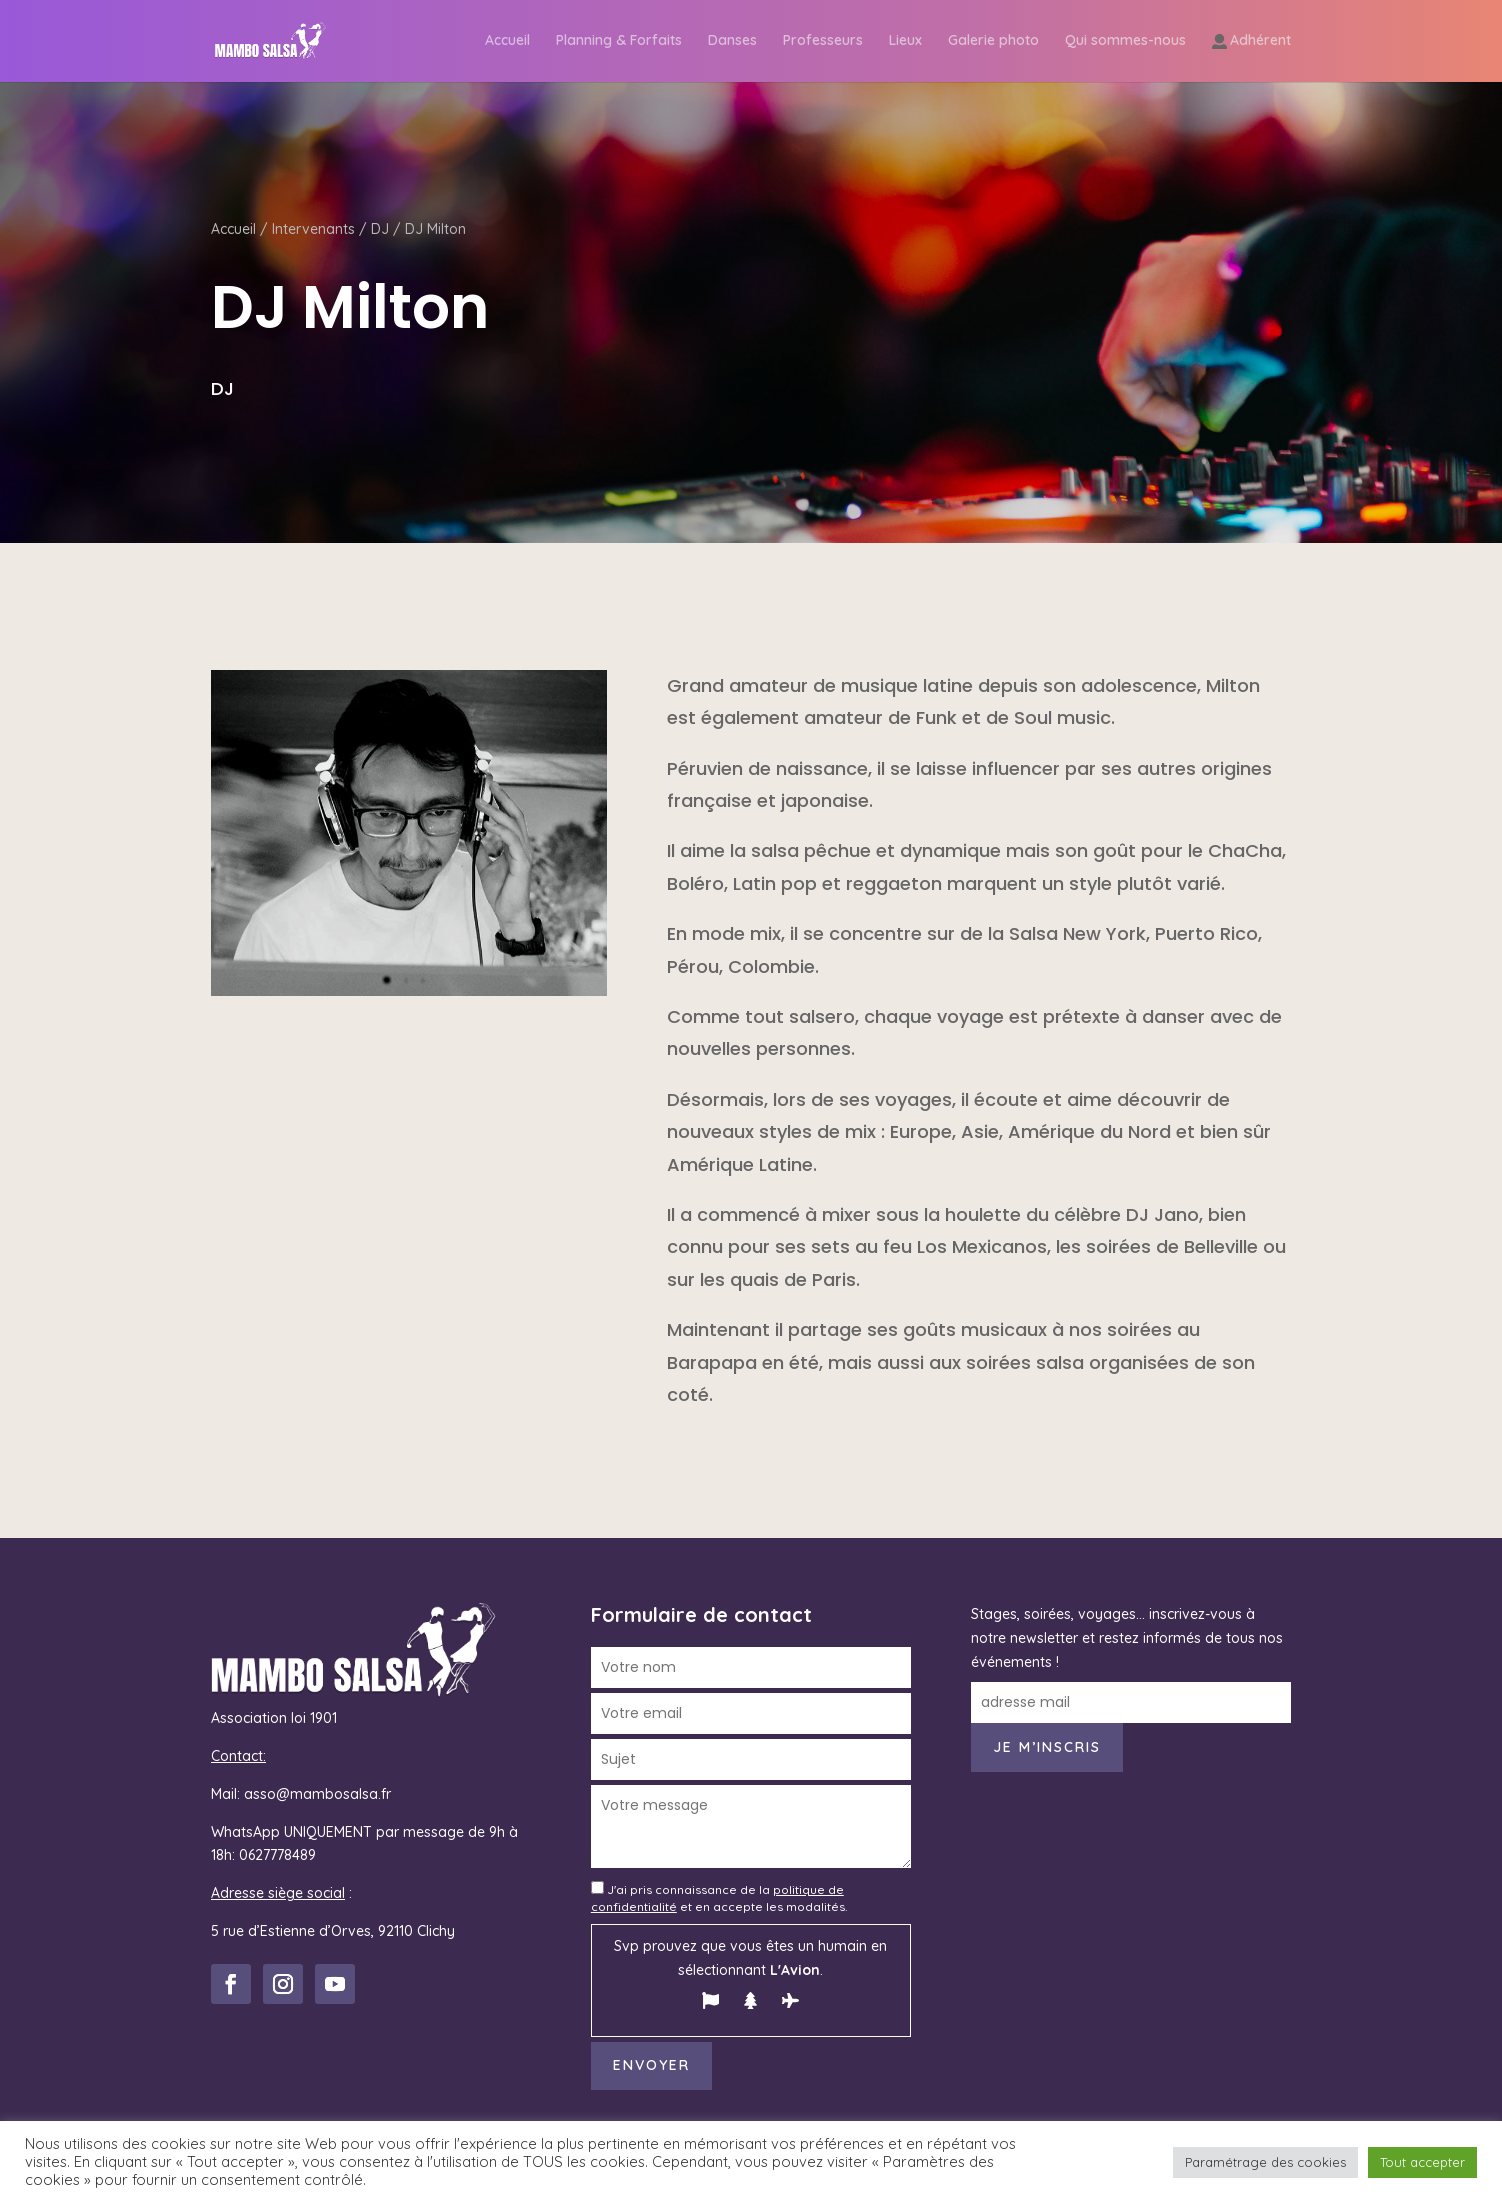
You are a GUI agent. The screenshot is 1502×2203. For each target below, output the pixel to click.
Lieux (905, 41)
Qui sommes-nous (1125, 41)
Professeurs (823, 41)
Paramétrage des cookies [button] (1265, 2162)
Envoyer (651, 2065)
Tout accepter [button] (1422, 2162)
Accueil (507, 41)
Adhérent (1260, 41)
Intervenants (313, 229)
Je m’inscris (1047, 1747)
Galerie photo (993, 41)
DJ (380, 229)
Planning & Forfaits (619, 41)
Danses (732, 41)
